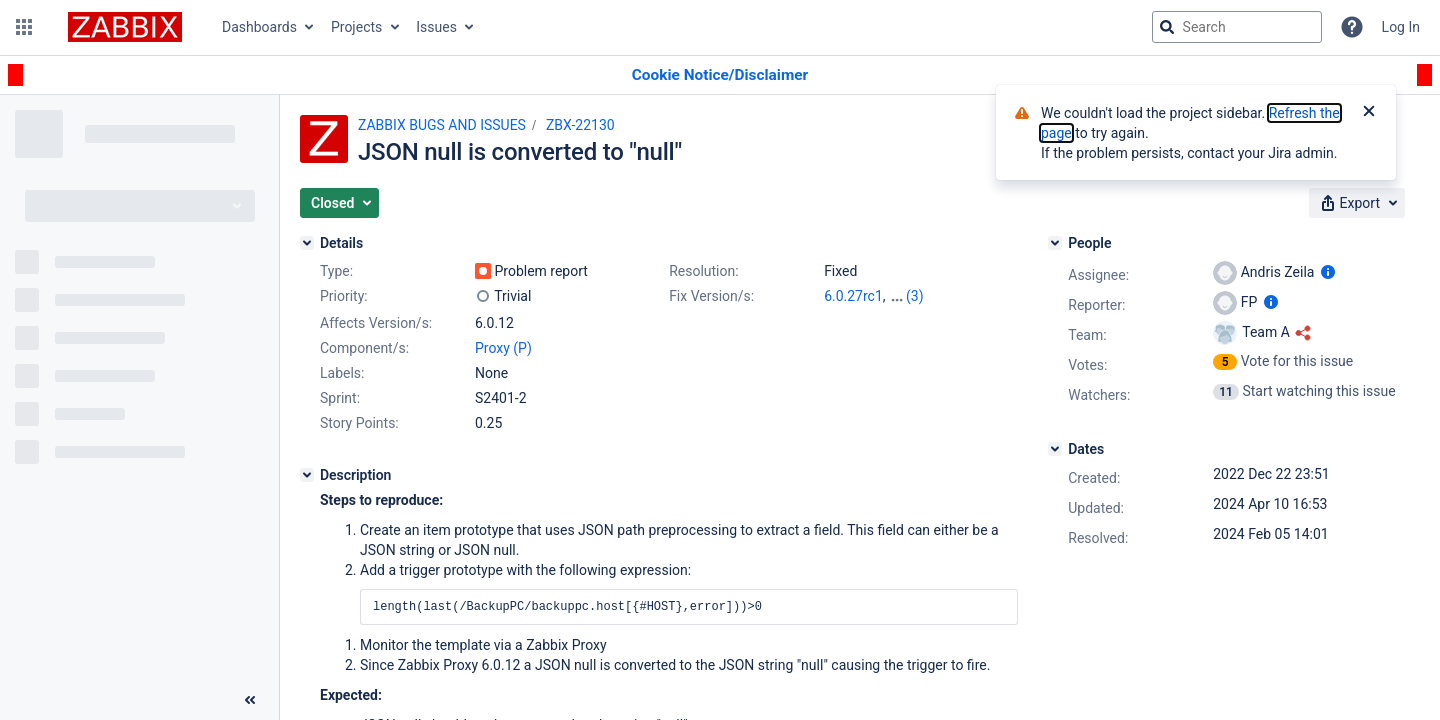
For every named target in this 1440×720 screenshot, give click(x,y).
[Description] (307, 475)
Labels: (342, 373)
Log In (1401, 27)
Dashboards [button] (259, 27)
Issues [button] (436, 27)
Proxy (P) (503, 348)
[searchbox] (1237, 27)
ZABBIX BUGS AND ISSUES (442, 125)
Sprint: (340, 398)
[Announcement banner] (720, 75)
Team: (1087, 335)
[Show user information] (1328, 272)
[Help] (1352, 27)
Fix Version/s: (711, 296)
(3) (915, 296)
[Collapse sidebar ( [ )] (250, 700)
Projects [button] (356, 27)
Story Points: (359, 423)
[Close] (1369, 113)
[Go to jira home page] (125, 27)
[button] (24, 27)
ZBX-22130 (580, 125)
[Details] (307, 243)
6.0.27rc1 (853, 296)
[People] (1055, 243)
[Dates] (1055, 449)
